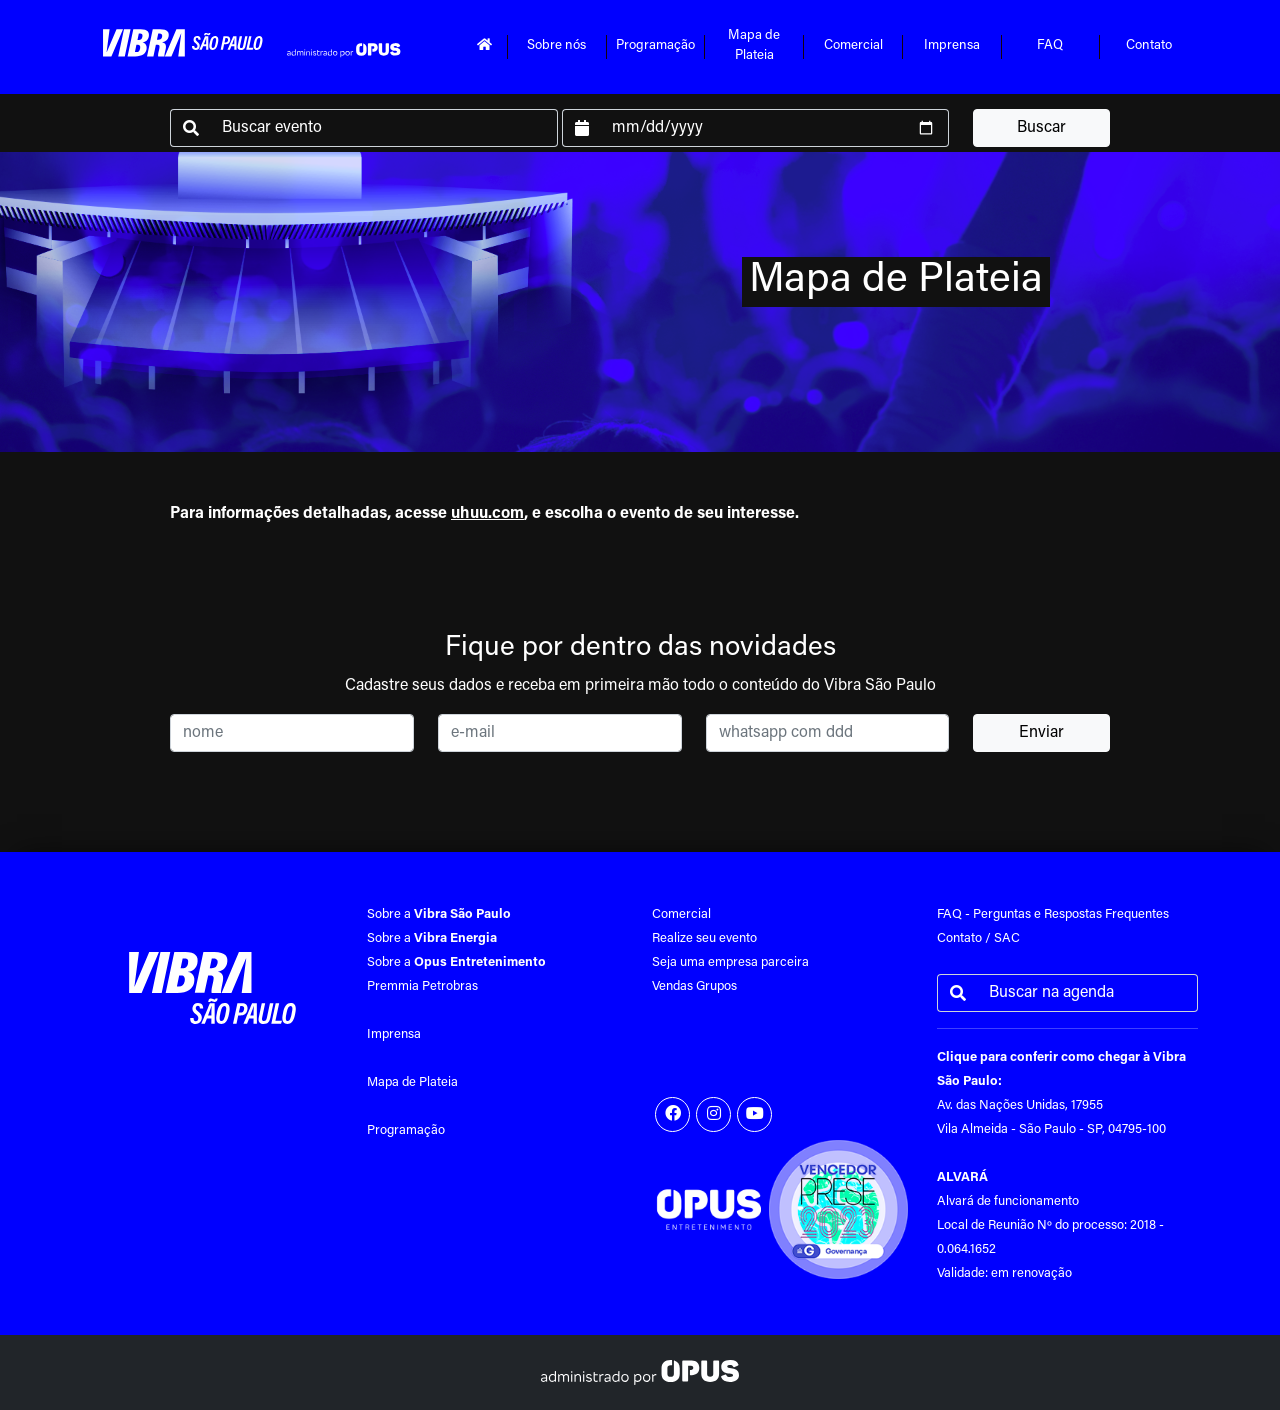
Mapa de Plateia (412, 1082)
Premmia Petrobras (422, 986)
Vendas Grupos (694, 986)
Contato (1149, 46)
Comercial (853, 46)
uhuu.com (487, 514)
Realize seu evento (704, 938)
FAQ (1050, 46)
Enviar (1041, 733)
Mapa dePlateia (754, 46)
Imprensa (952, 46)
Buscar (1041, 128)
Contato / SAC (978, 938)
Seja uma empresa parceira (730, 962)
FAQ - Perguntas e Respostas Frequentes (1053, 914)
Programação (655, 46)
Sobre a (439, 914)
